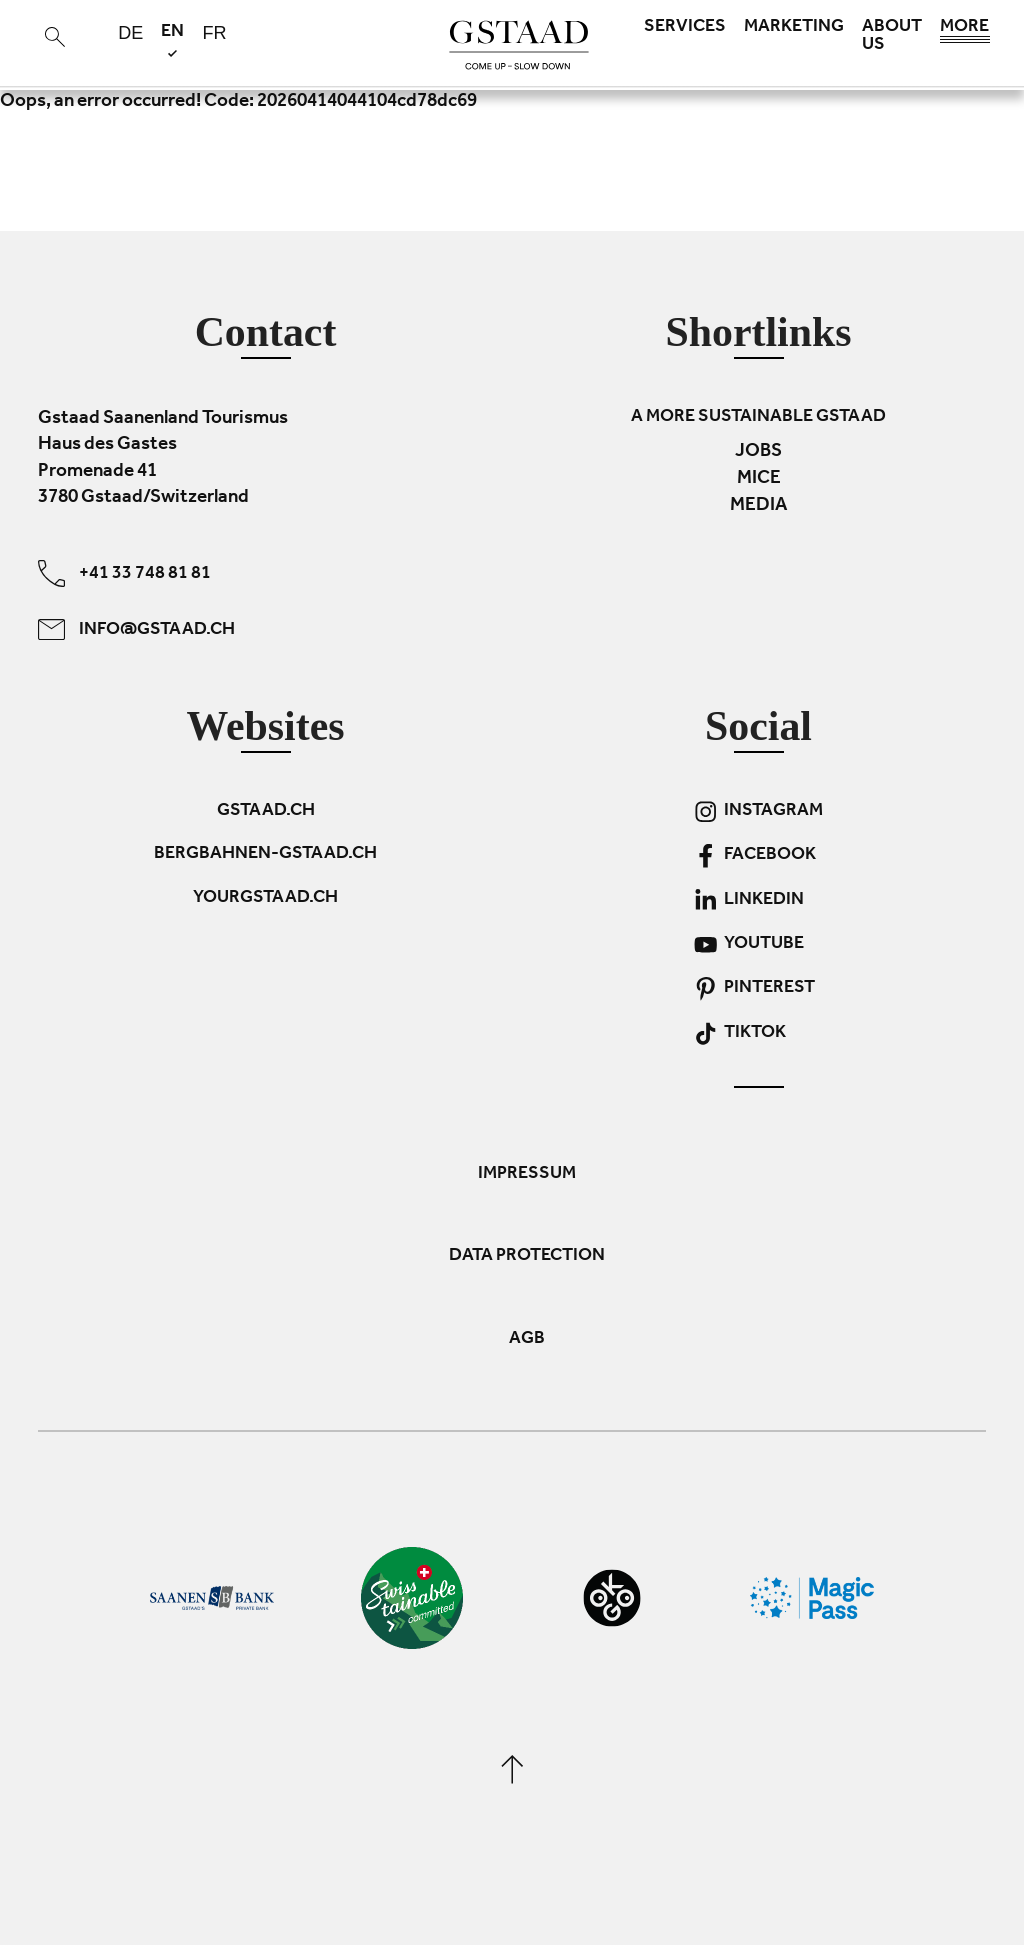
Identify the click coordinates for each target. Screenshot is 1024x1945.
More (965, 32)
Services (685, 28)
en (172, 39)
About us (892, 37)
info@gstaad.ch (136, 628)
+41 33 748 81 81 (124, 572)
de (130, 33)
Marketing (794, 28)
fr (214, 33)
